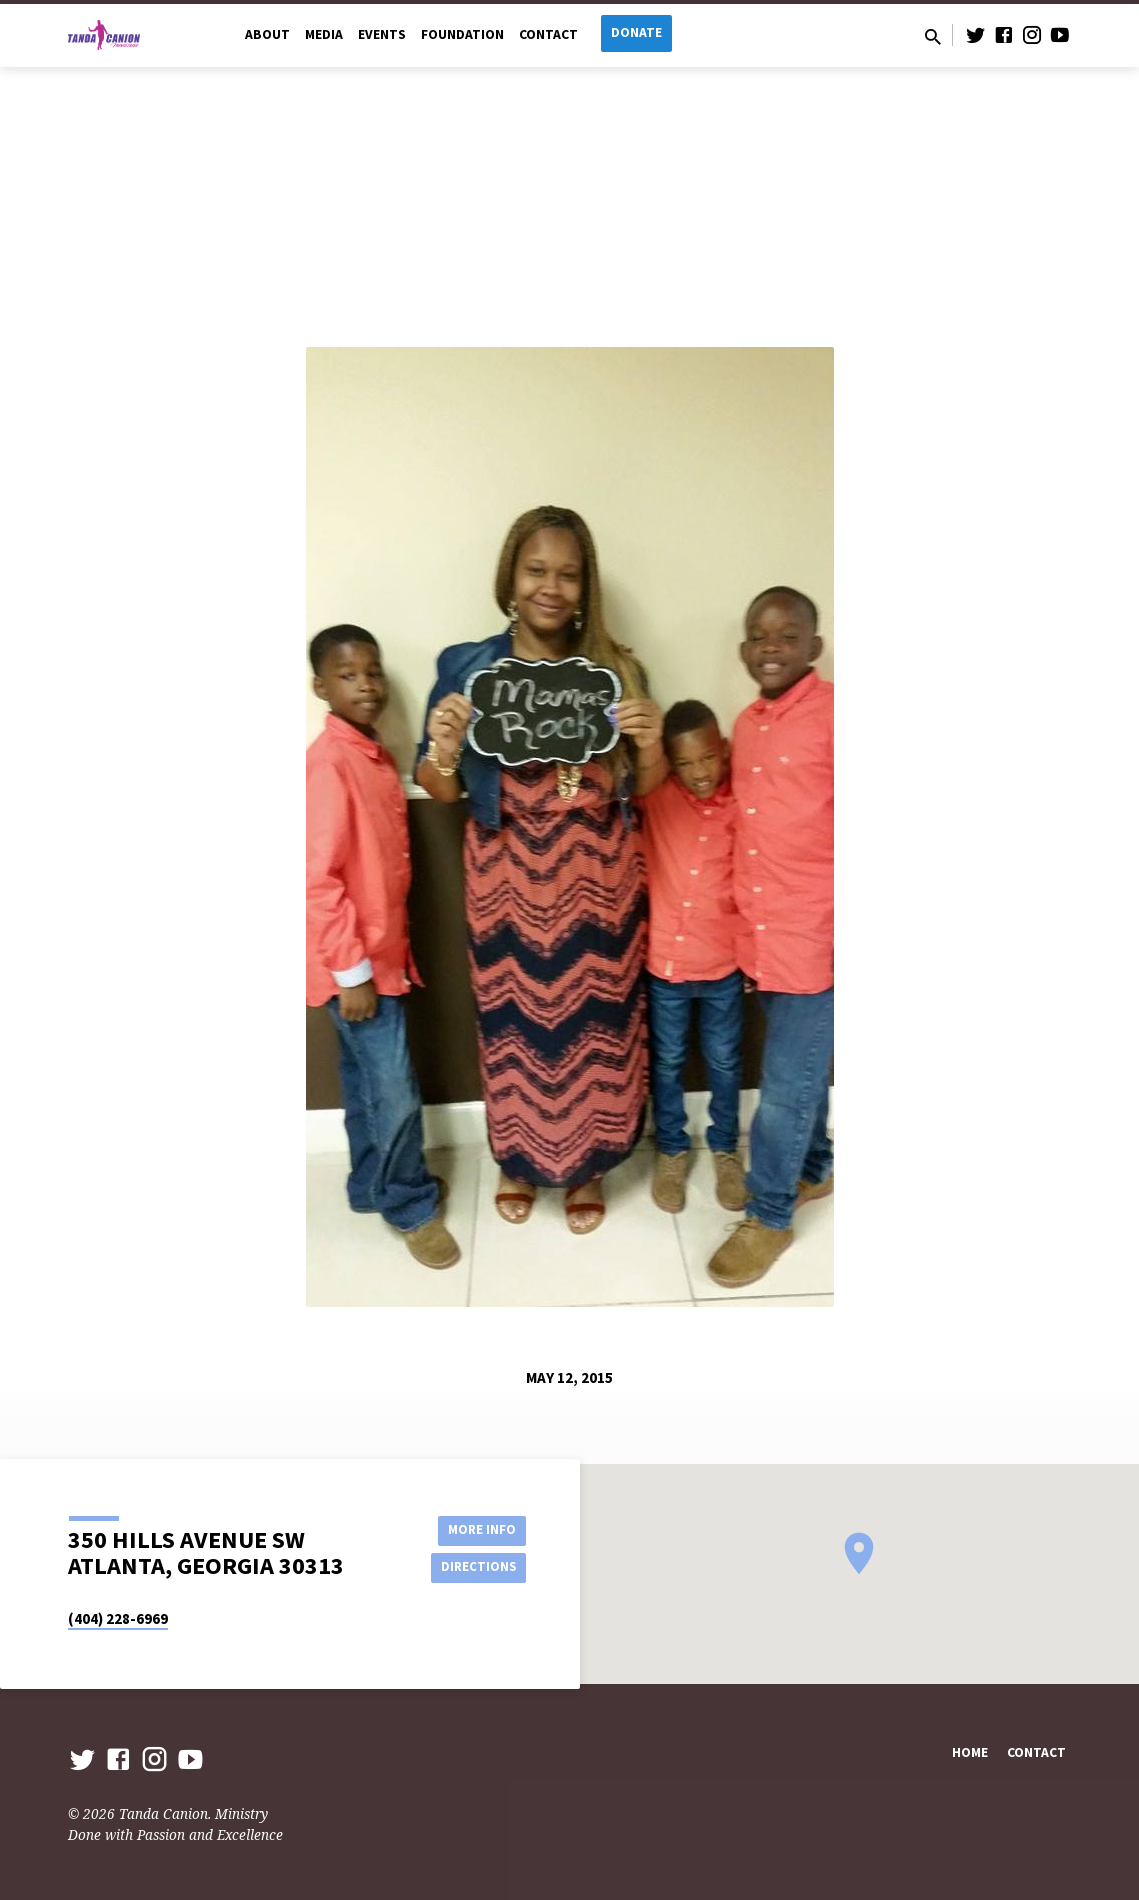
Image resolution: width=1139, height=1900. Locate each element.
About (267, 34)
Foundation (462, 34)
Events (382, 34)
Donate (636, 32)
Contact (548, 34)
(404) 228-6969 (118, 1618)
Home (970, 1752)
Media (324, 34)
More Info (475, 1528)
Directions (475, 1568)
